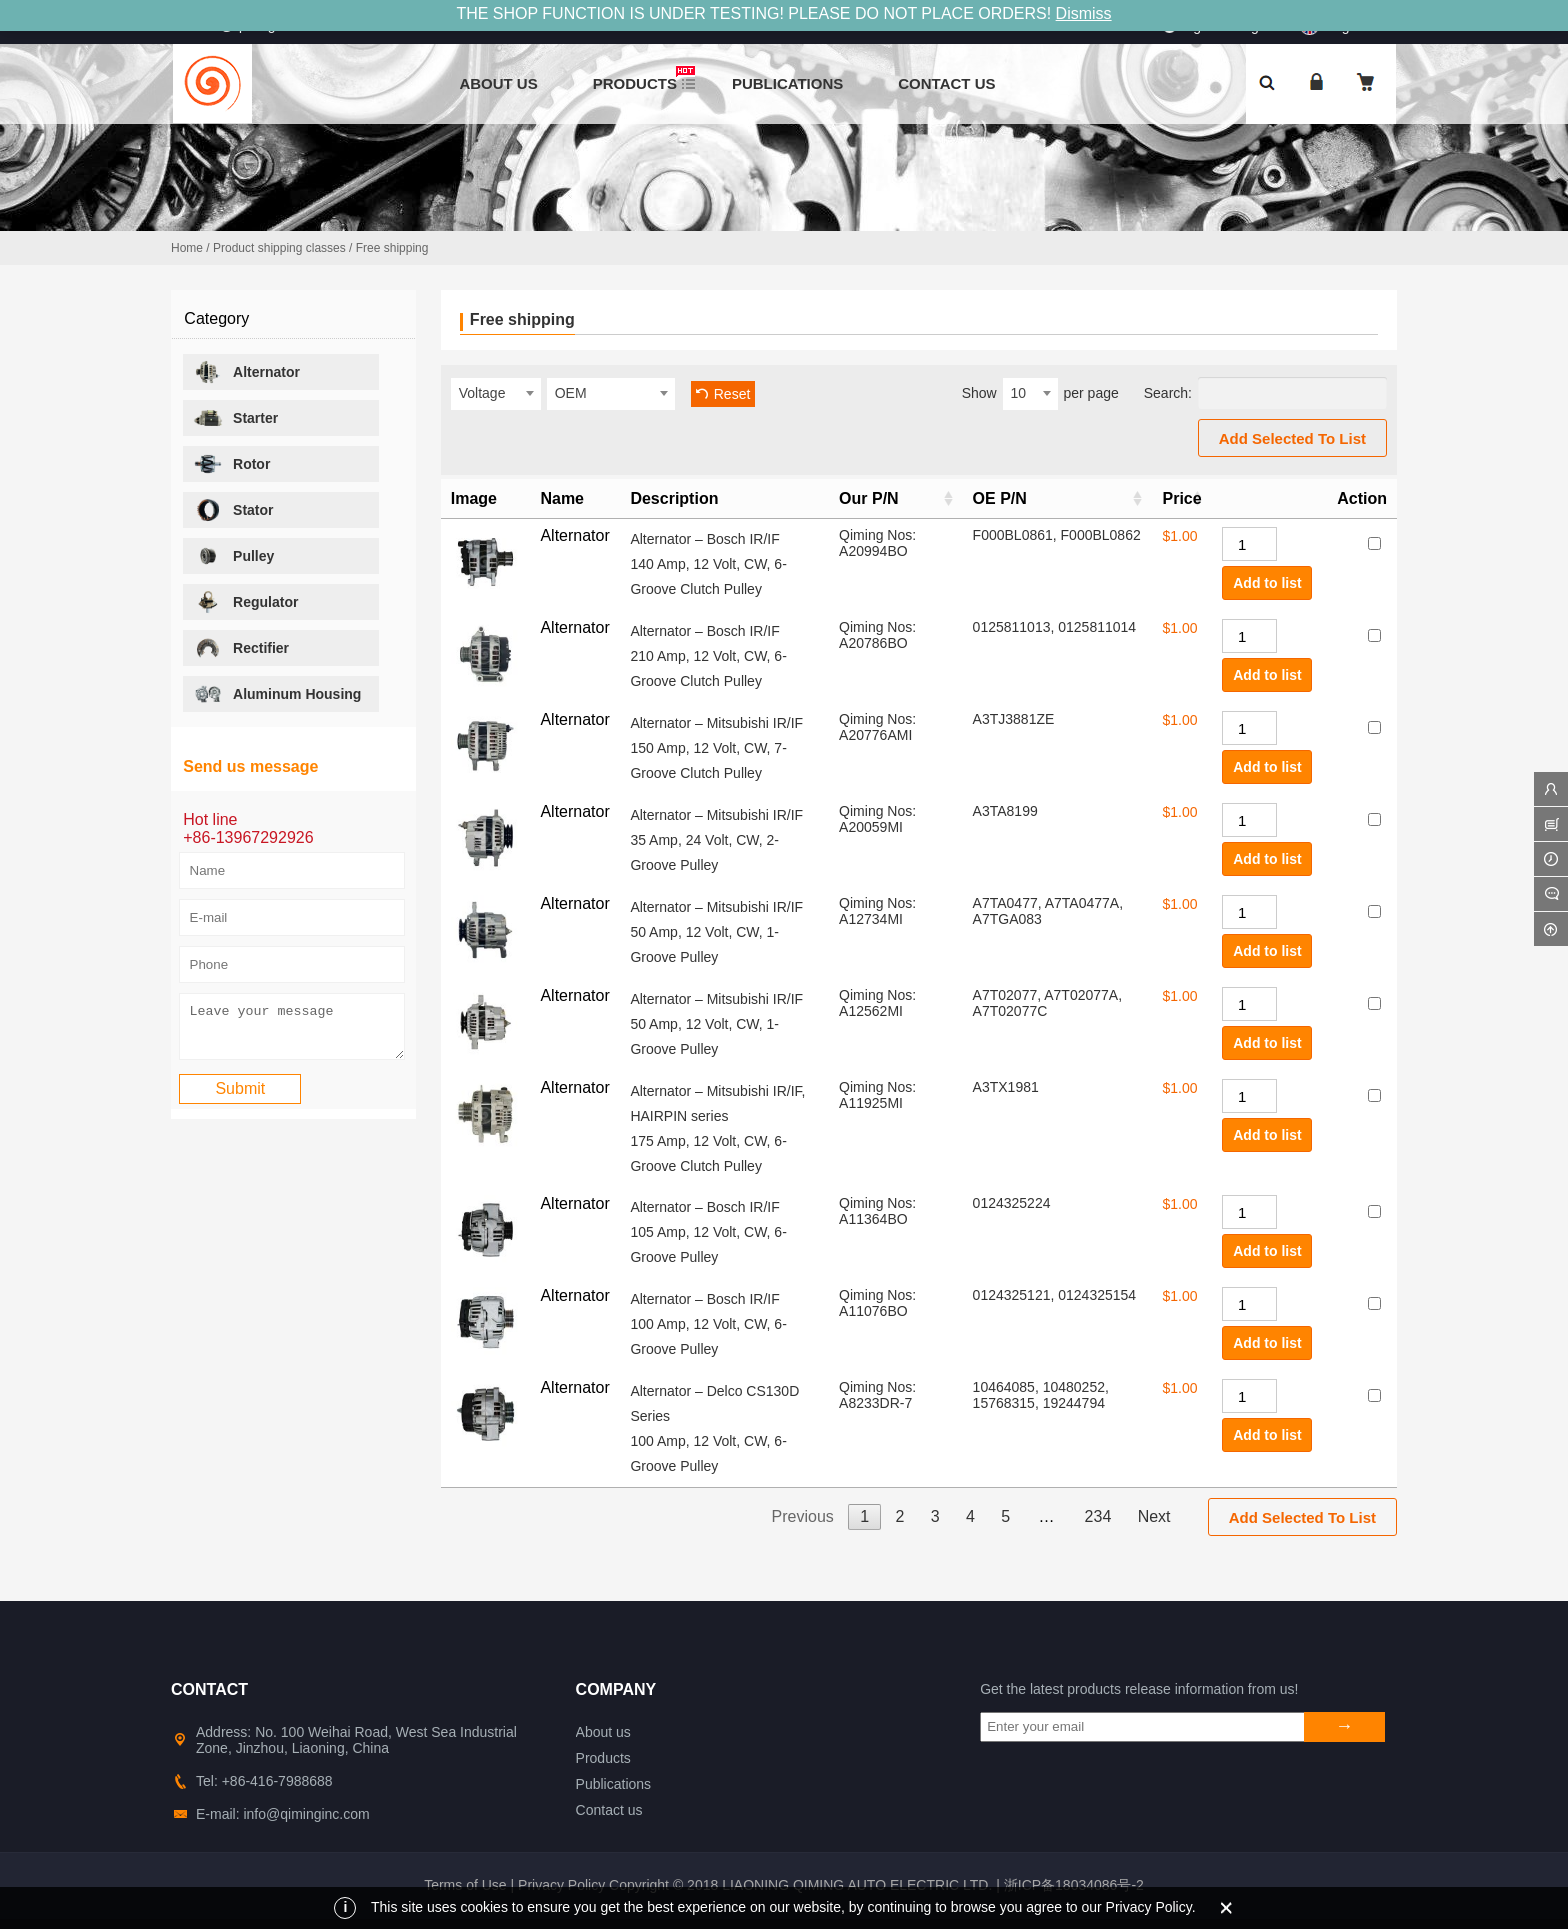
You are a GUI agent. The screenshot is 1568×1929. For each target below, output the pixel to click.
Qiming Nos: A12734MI (877, 911)
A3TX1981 (1006, 1087)
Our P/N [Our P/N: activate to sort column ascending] (869, 498)
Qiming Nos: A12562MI (877, 1003)
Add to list (1267, 583)
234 (1098, 1516)
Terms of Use (465, 1885)
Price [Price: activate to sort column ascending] (1181, 498)
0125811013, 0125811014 (1055, 627)
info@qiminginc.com (263, 25)
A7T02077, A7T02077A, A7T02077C (1047, 1003)
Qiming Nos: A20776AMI (877, 727)
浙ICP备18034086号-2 (1074, 1885)
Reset (732, 394)
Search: (1265, 393)
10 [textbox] (1019, 393)
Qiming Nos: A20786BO (877, 635)
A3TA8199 (1005, 811)
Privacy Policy (561, 1885)
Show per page (1040, 394)
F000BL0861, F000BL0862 (1057, 535)
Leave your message (292, 1031)
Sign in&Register (1233, 26)
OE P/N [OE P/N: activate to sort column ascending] (1000, 498)
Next (1154, 1516)
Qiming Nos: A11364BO (877, 1211)
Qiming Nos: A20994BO (877, 543)
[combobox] (496, 394)
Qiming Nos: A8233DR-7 (877, 1395)
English (1335, 24)
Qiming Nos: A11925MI (877, 1095)
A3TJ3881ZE (1014, 719)
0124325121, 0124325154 (1055, 1295)
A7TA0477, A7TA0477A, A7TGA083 (1048, 911)
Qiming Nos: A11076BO (877, 1303)
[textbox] (496, 393)
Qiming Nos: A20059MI (877, 819)
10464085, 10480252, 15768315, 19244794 (1041, 1395)
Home (187, 248)
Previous (803, 1516)
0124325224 (1012, 1203)
